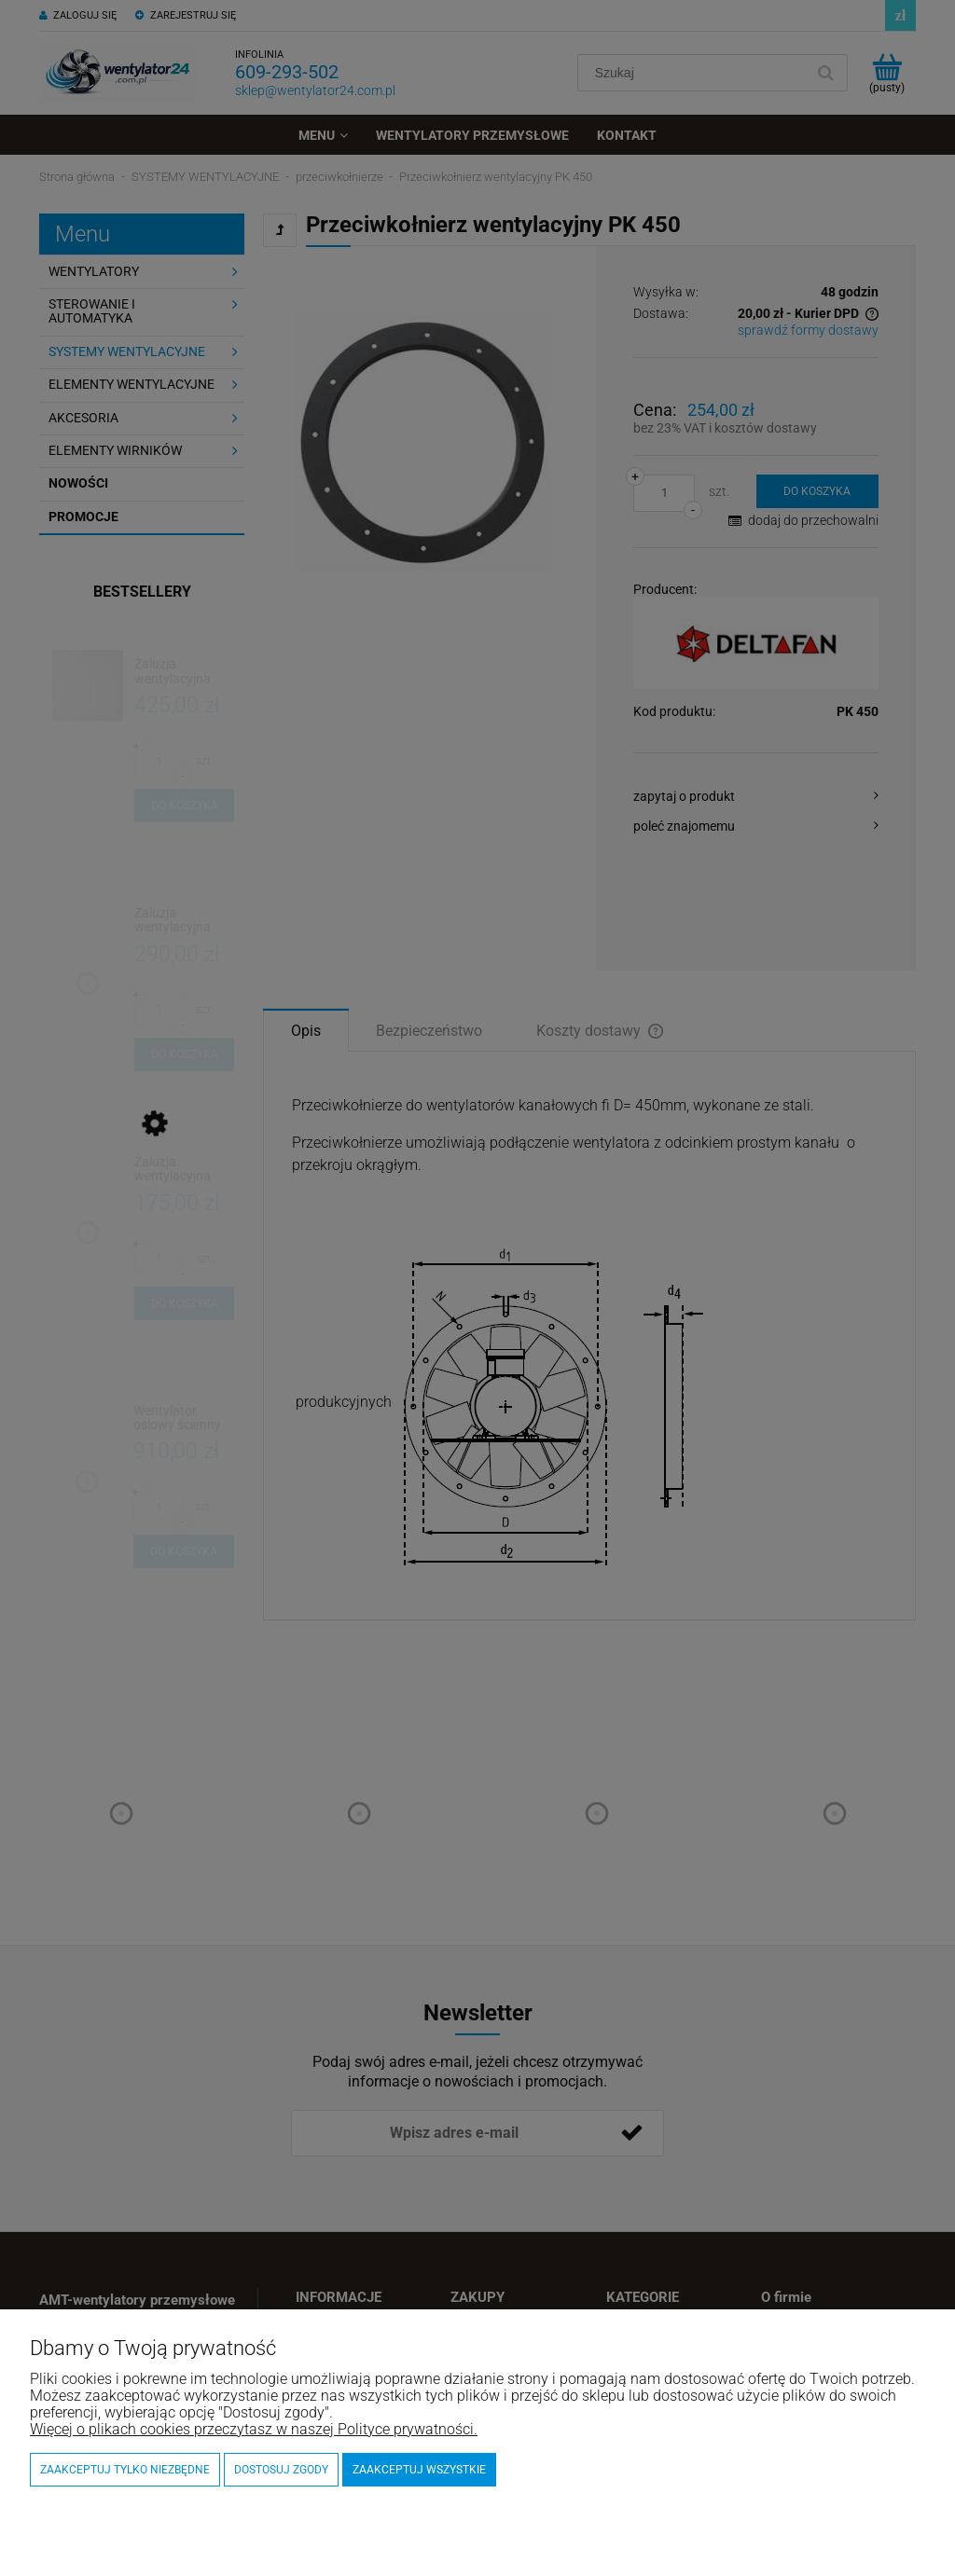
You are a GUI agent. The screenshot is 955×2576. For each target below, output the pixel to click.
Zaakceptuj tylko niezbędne (125, 2469)
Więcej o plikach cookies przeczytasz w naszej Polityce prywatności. (254, 2429)
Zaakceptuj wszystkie (419, 2469)
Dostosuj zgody (281, 2469)
